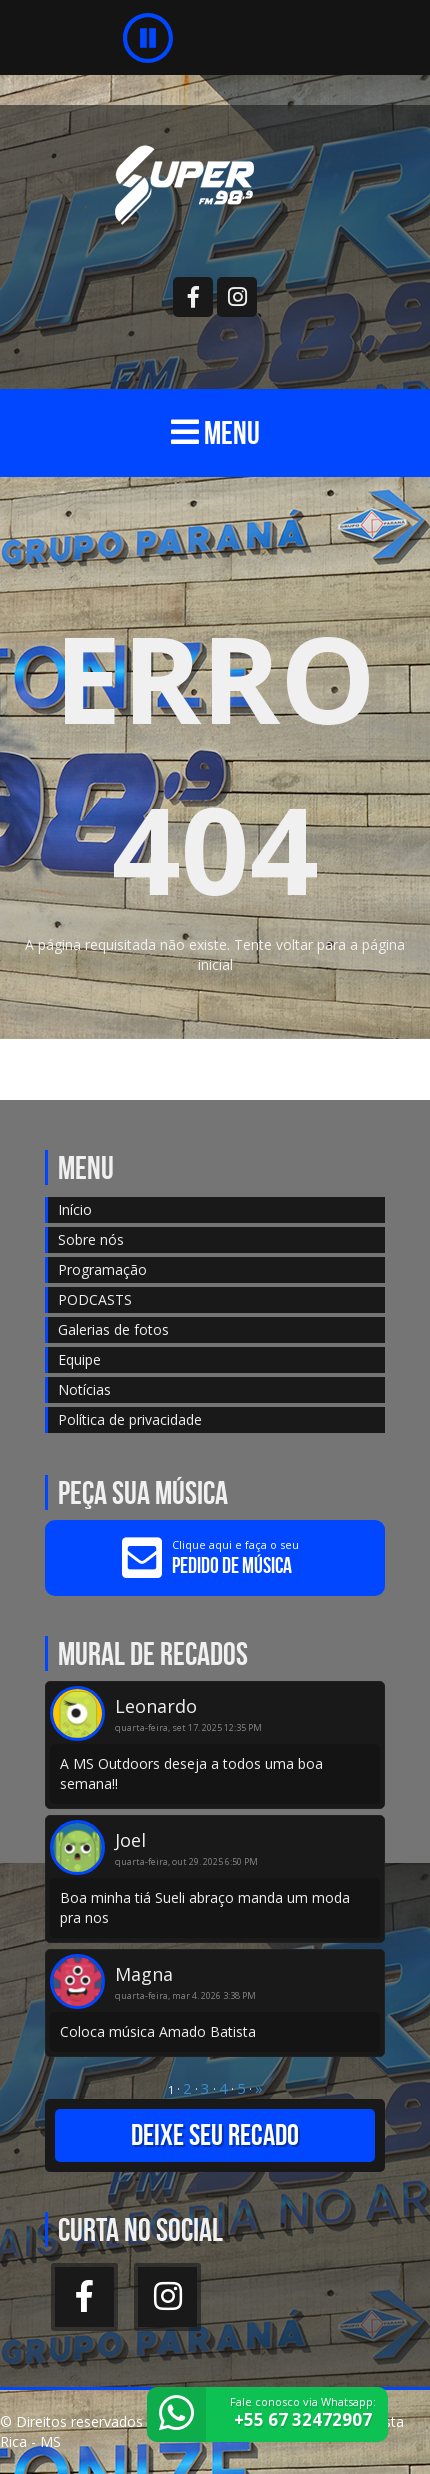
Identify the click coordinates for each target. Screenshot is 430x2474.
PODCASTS (95, 1299)
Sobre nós (91, 1239)
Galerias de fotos (113, 1329)
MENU (215, 432)
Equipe (79, 1359)
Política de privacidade (130, 1419)
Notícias (84, 1389)
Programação (102, 1269)
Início (75, 1209)
